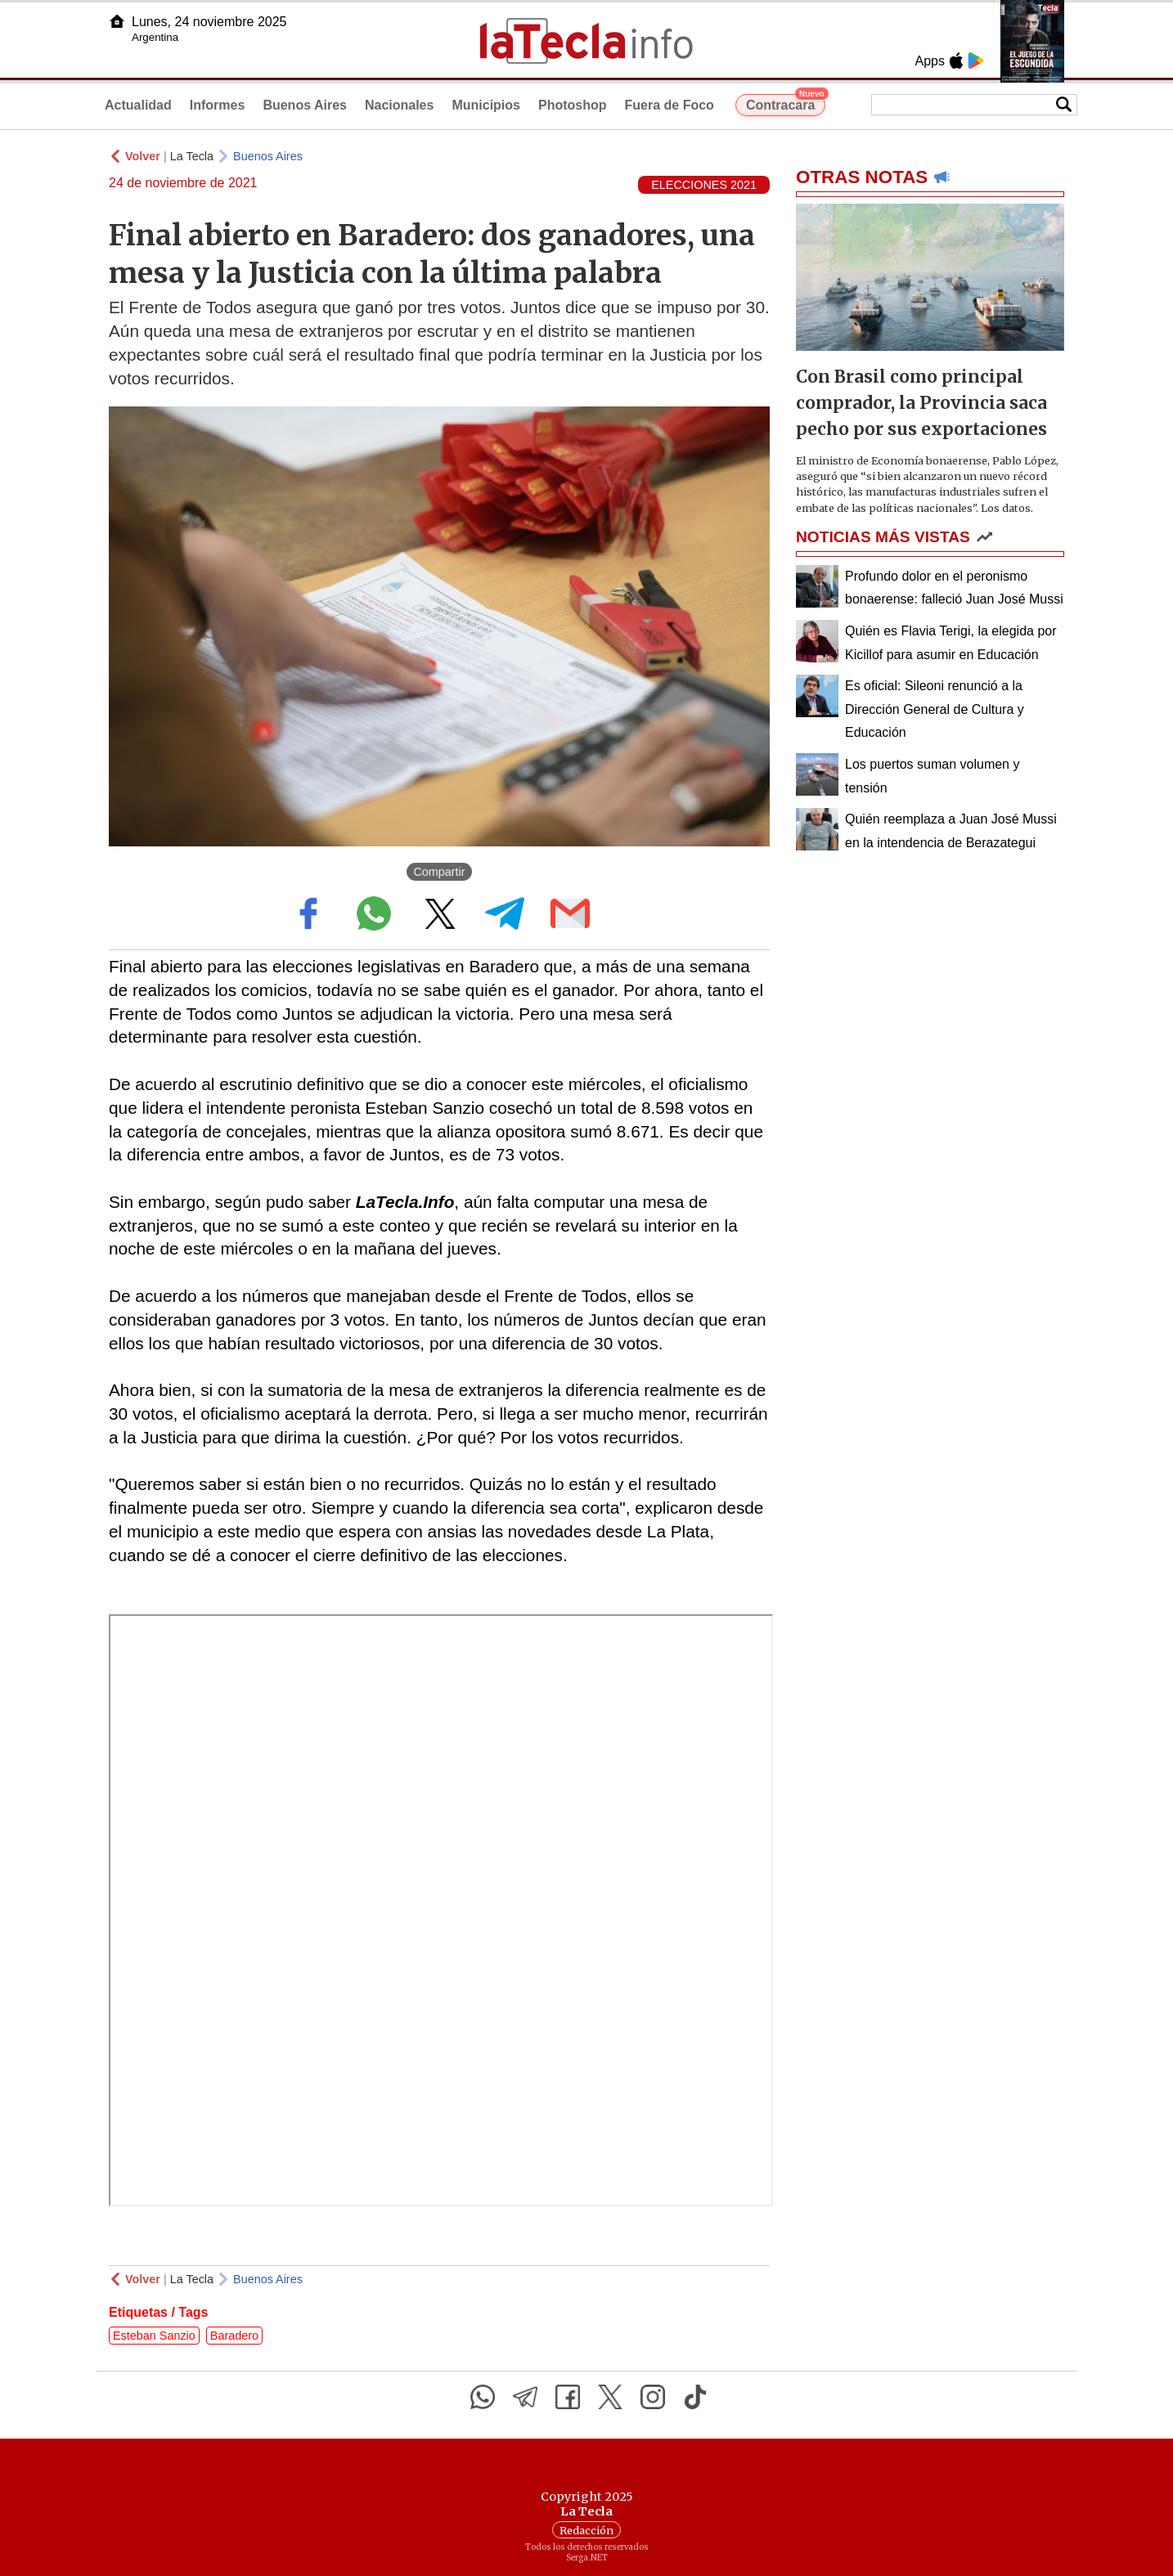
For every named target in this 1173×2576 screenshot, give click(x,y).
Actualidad (138, 105)
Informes (217, 105)
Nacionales (399, 105)
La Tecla (191, 156)
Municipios (486, 105)
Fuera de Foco (669, 105)
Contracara (785, 103)
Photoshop (572, 105)
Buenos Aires (305, 105)
